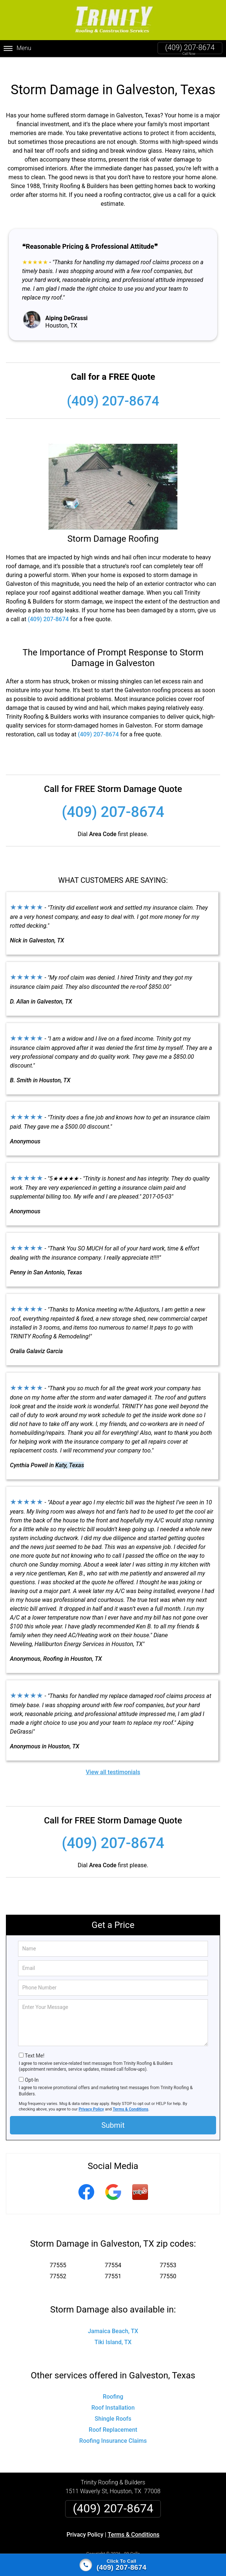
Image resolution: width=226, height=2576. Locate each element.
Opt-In (31, 2068)
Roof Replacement (113, 2418)
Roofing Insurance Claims (112, 2429)
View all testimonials (113, 1760)
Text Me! (34, 2044)
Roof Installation (113, 2396)
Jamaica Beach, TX (113, 2319)
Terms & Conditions (130, 2097)
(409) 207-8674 (190, 47)
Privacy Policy (91, 2097)
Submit (112, 2113)
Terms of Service (166, 2551)
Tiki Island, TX (113, 2330)
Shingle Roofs (113, 2407)
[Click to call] (113, 2565)
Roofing (113, 2385)
